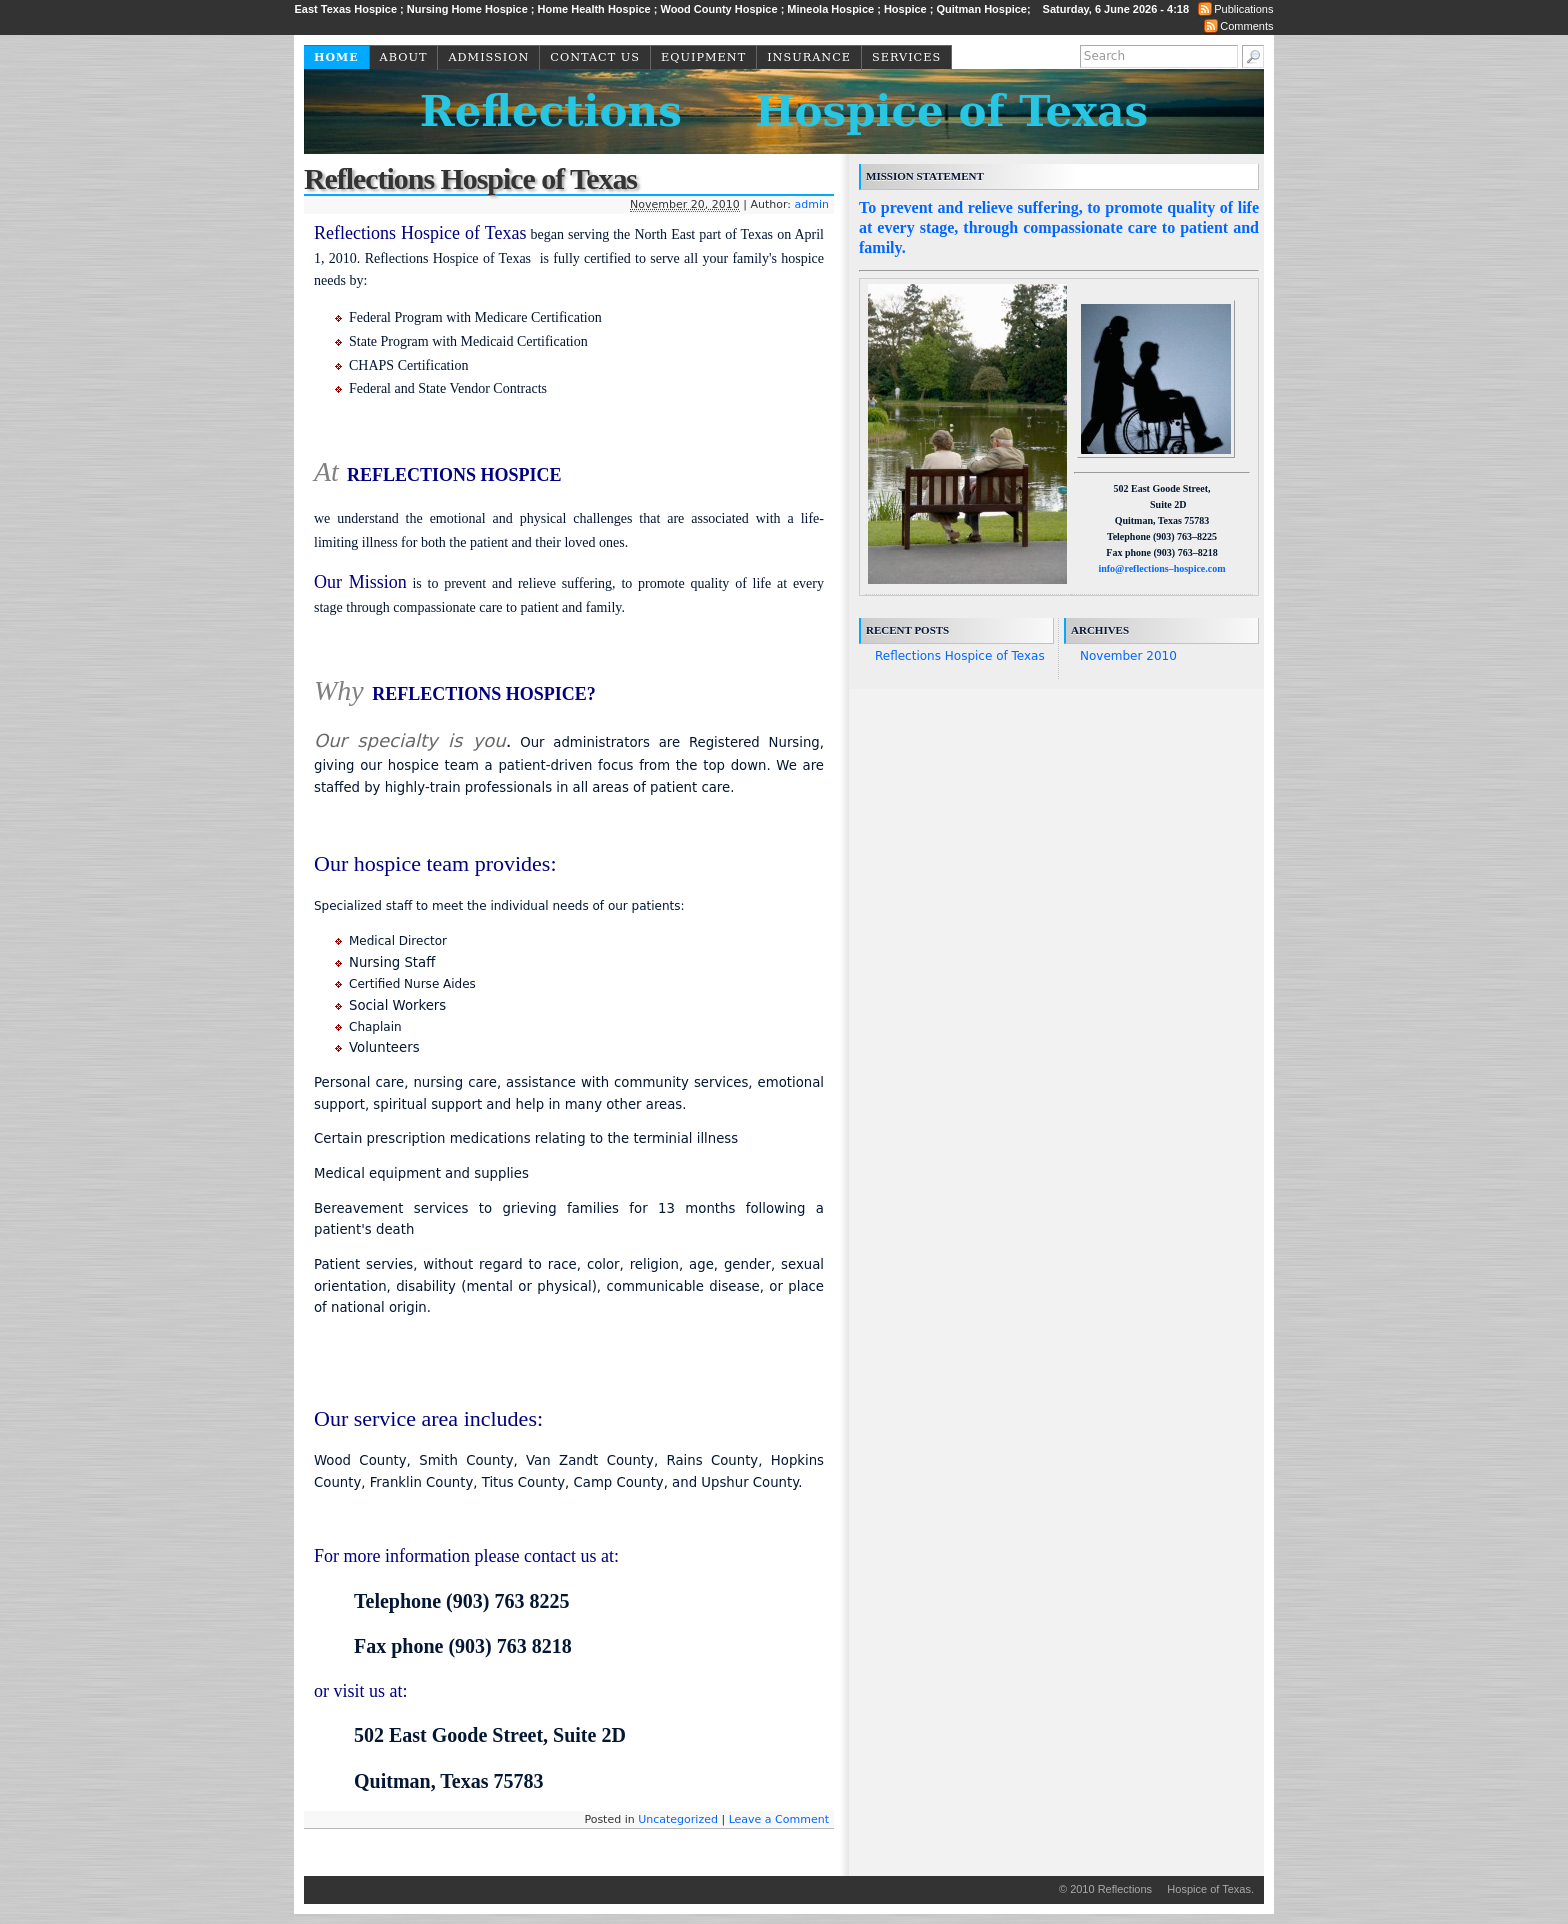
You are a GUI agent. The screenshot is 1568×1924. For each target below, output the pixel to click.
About (404, 57)
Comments (1246, 26)
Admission (488, 57)
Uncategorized (678, 1819)
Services (906, 57)
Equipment (703, 57)
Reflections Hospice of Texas (784, 111)
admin (812, 204)
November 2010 (1128, 656)
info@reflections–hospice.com (1161, 568)
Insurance (809, 57)
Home (336, 57)
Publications (1243, 9)
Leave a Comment (779, 1819)
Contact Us (595, 57)
